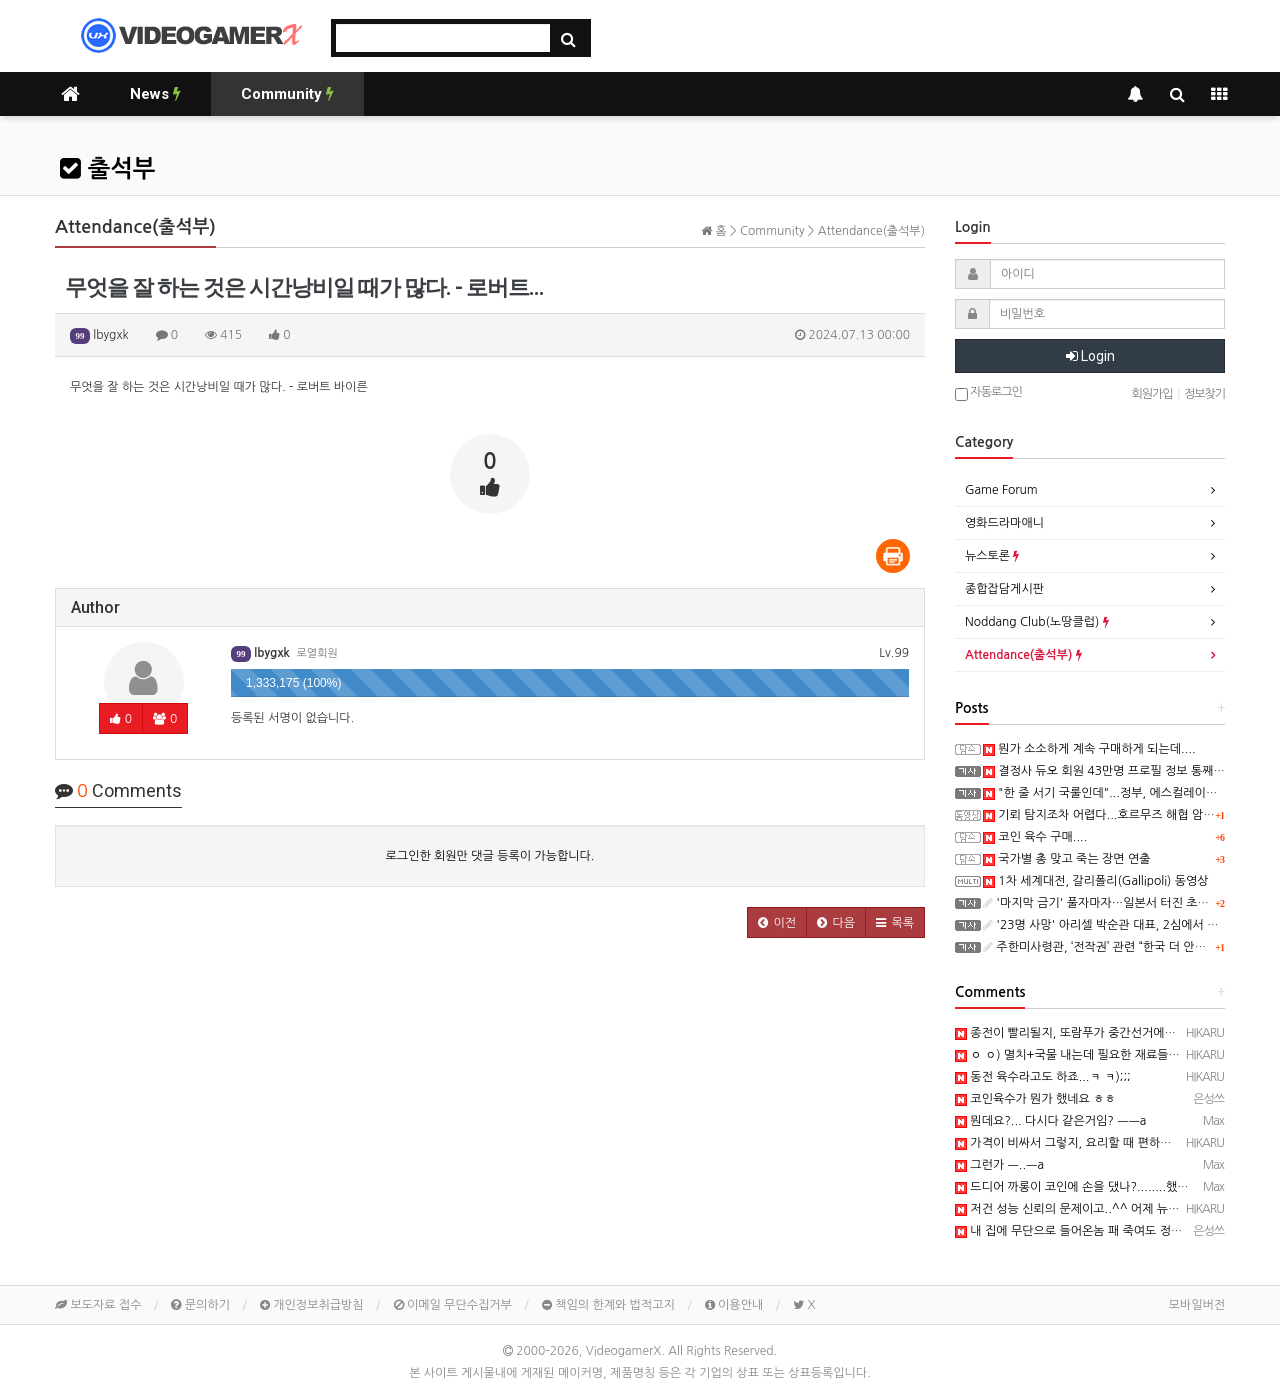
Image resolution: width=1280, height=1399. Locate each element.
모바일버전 (1197, 1305)
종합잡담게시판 (1004, 589)
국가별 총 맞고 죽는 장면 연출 (1067, 859)
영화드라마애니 (1004, 523)
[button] (777, 922)
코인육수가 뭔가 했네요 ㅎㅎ (1035, 1099)
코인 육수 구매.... (1035, 837)
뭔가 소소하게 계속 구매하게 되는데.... (1089, 749)
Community (287, 94)
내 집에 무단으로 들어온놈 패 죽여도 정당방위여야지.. (1100, 1231)
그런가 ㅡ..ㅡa (999, 1165)
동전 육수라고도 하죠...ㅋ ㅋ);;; (1043, 1077)
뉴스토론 (992, 556)
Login (1090, 356)
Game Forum (1001, 490)
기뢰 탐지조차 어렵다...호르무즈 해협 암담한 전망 (1117, 815)
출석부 (107, 169)
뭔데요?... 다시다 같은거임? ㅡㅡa (1050, 1121)
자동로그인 (988, 393)
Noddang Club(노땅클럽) (1037, 622)
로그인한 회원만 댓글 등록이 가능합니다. (490, 856)
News (155, 94)
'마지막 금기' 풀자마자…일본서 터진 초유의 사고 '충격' (1131, 903)
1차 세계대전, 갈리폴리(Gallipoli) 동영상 (1096, 881)
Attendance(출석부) (1023, 655)
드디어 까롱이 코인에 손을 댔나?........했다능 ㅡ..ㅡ (1094, 1187)
